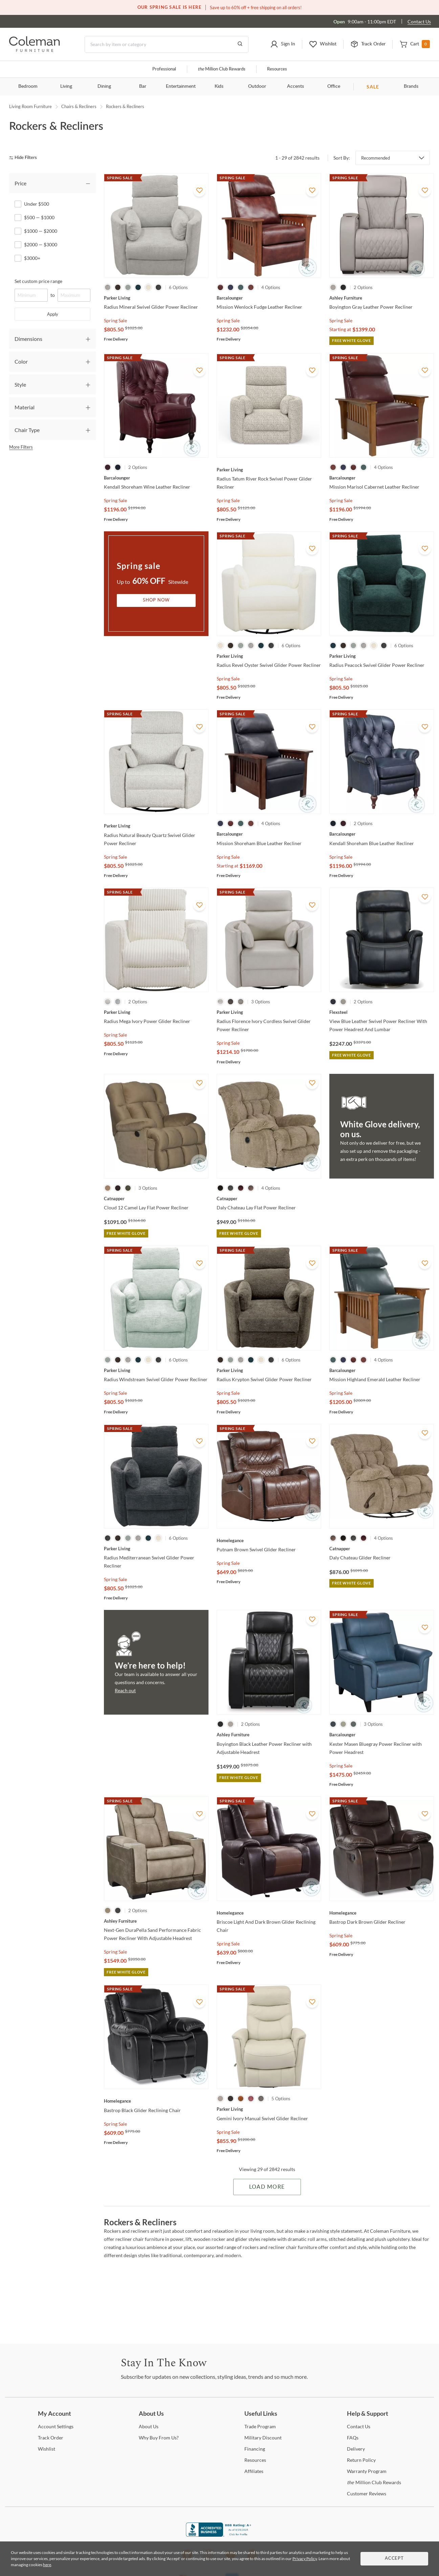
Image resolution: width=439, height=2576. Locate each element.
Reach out (125, 1690)
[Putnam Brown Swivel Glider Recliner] (269, 1540)
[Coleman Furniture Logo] (34, 50)
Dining (104, 86)
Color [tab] (21, 361)
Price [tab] (20, 183)
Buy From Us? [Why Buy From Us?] (159, 2437)
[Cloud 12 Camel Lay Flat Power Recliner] (156, 1198)
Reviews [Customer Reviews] (366, 2493)
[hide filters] (25, 158)
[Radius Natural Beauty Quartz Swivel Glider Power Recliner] (156, 826)
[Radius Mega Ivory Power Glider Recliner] (156, 1012)
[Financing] (254, 2449)
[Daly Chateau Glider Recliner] (381, 1548)
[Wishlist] (46, 2449)
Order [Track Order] (50, 2437)
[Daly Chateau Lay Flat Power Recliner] (269, 1198)
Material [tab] (25, 407)
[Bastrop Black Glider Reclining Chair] (156, 2101)
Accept (394, 2558)
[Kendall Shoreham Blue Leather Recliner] (381, 834)
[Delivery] (356, 2449)
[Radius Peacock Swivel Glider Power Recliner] (381, 656)
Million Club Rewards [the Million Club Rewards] (374, 2482)
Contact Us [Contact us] (419, 21)
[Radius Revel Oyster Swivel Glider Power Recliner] (269, 656)
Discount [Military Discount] (263, 2437)
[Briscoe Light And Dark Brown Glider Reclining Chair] (269, 1913)
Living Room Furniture (30, 106)
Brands (411, 86)
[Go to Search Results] (240, 44)
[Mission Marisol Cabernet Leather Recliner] (381, 478)
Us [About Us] (148, 2426)
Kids (219, 86)
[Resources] (255, 2460)
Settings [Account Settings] (55, 2426)
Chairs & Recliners (78, 106)
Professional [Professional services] (164, 69)
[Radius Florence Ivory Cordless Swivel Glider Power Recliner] (269, 1012)
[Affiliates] (253, 2471)
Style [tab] (20, 384)
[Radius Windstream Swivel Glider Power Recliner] (156, 1370)
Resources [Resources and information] (277, 69)
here (47, 2564)
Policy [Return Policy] (361, 2460)
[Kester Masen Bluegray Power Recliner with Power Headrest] (381, 1734)
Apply (52, 314)
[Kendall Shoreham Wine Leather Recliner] (156, 478)
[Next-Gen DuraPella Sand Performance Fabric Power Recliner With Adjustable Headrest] (156, 1921)
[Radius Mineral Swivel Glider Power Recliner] (156, 298)
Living (66, 86)
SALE (373, 86)
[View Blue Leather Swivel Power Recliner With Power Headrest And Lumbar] (381, 1012)
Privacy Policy (304, 2558)
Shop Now (156, 600)
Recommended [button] (375, 158)
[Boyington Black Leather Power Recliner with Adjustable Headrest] (269, 1734)
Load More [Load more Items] (267, 2187)
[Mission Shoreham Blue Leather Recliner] (269, 834)
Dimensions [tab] (28, 338)
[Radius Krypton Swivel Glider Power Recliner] (269, 1370)
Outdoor (257, 86)
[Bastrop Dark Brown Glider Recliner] (381, 1913)
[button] (282, 44)
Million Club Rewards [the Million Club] (221, 69)
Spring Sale (115, 320)
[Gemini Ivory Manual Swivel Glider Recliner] (269, 2109)
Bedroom (28, 86)
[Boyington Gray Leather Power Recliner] (381, 298)
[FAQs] (352, 2437)
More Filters (21, 447)
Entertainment (181, 86)
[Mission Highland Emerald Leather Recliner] (381, 1370)
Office (333, 86)
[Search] (166, 44)
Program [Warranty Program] (367, 2471)
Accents (295, 86)
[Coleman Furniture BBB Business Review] (220, 2535)
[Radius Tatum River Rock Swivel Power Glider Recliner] (269, 469)
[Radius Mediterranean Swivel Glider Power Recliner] (156, 1548)
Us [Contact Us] (358, 2426)
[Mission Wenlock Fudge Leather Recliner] (269, 298)
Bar (142, 86)
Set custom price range (38, 281)
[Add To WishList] (199, 190)
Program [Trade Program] (260, 2426)
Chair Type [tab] (27, 430)
